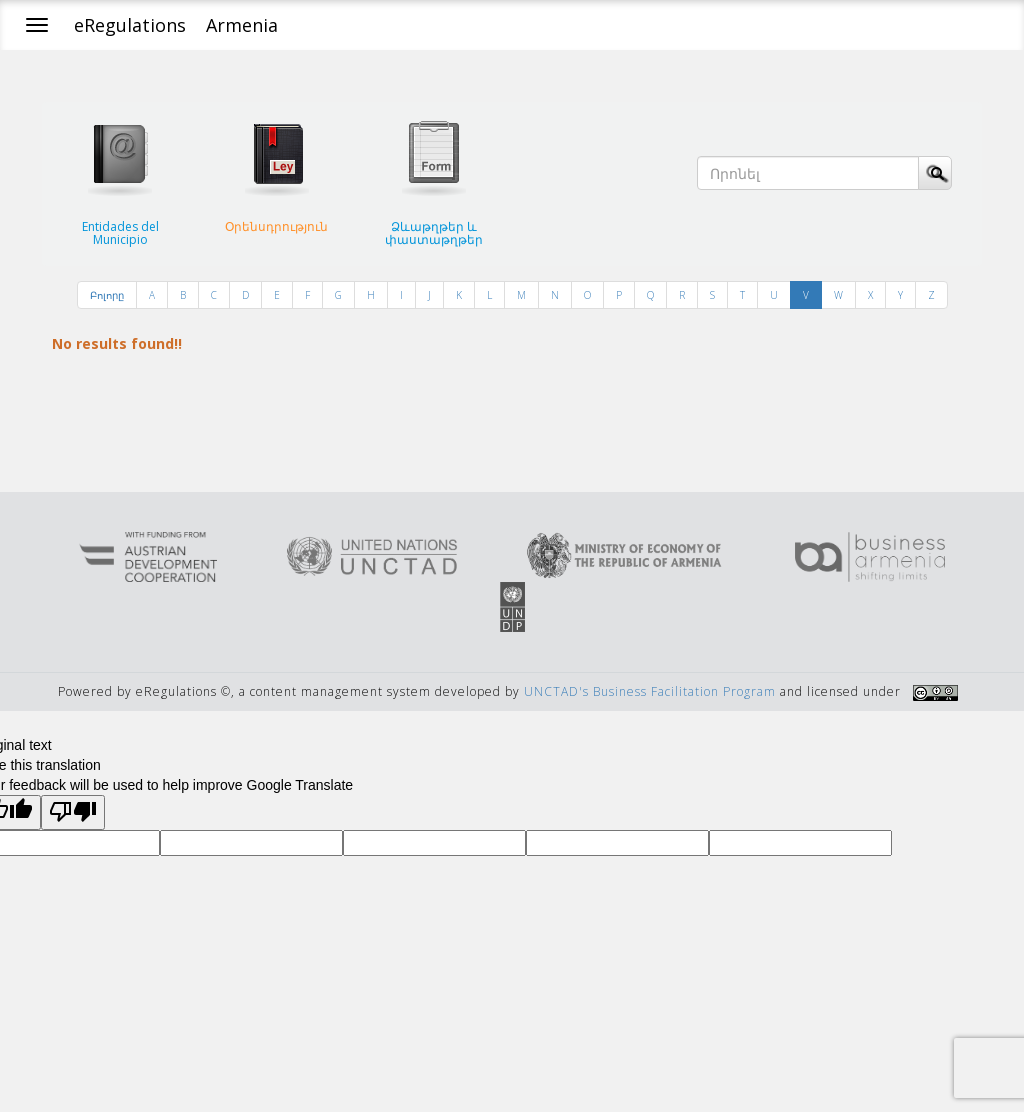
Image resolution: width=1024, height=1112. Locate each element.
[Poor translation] (73, 812)
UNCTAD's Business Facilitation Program (650, 691)
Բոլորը (107, 295)
